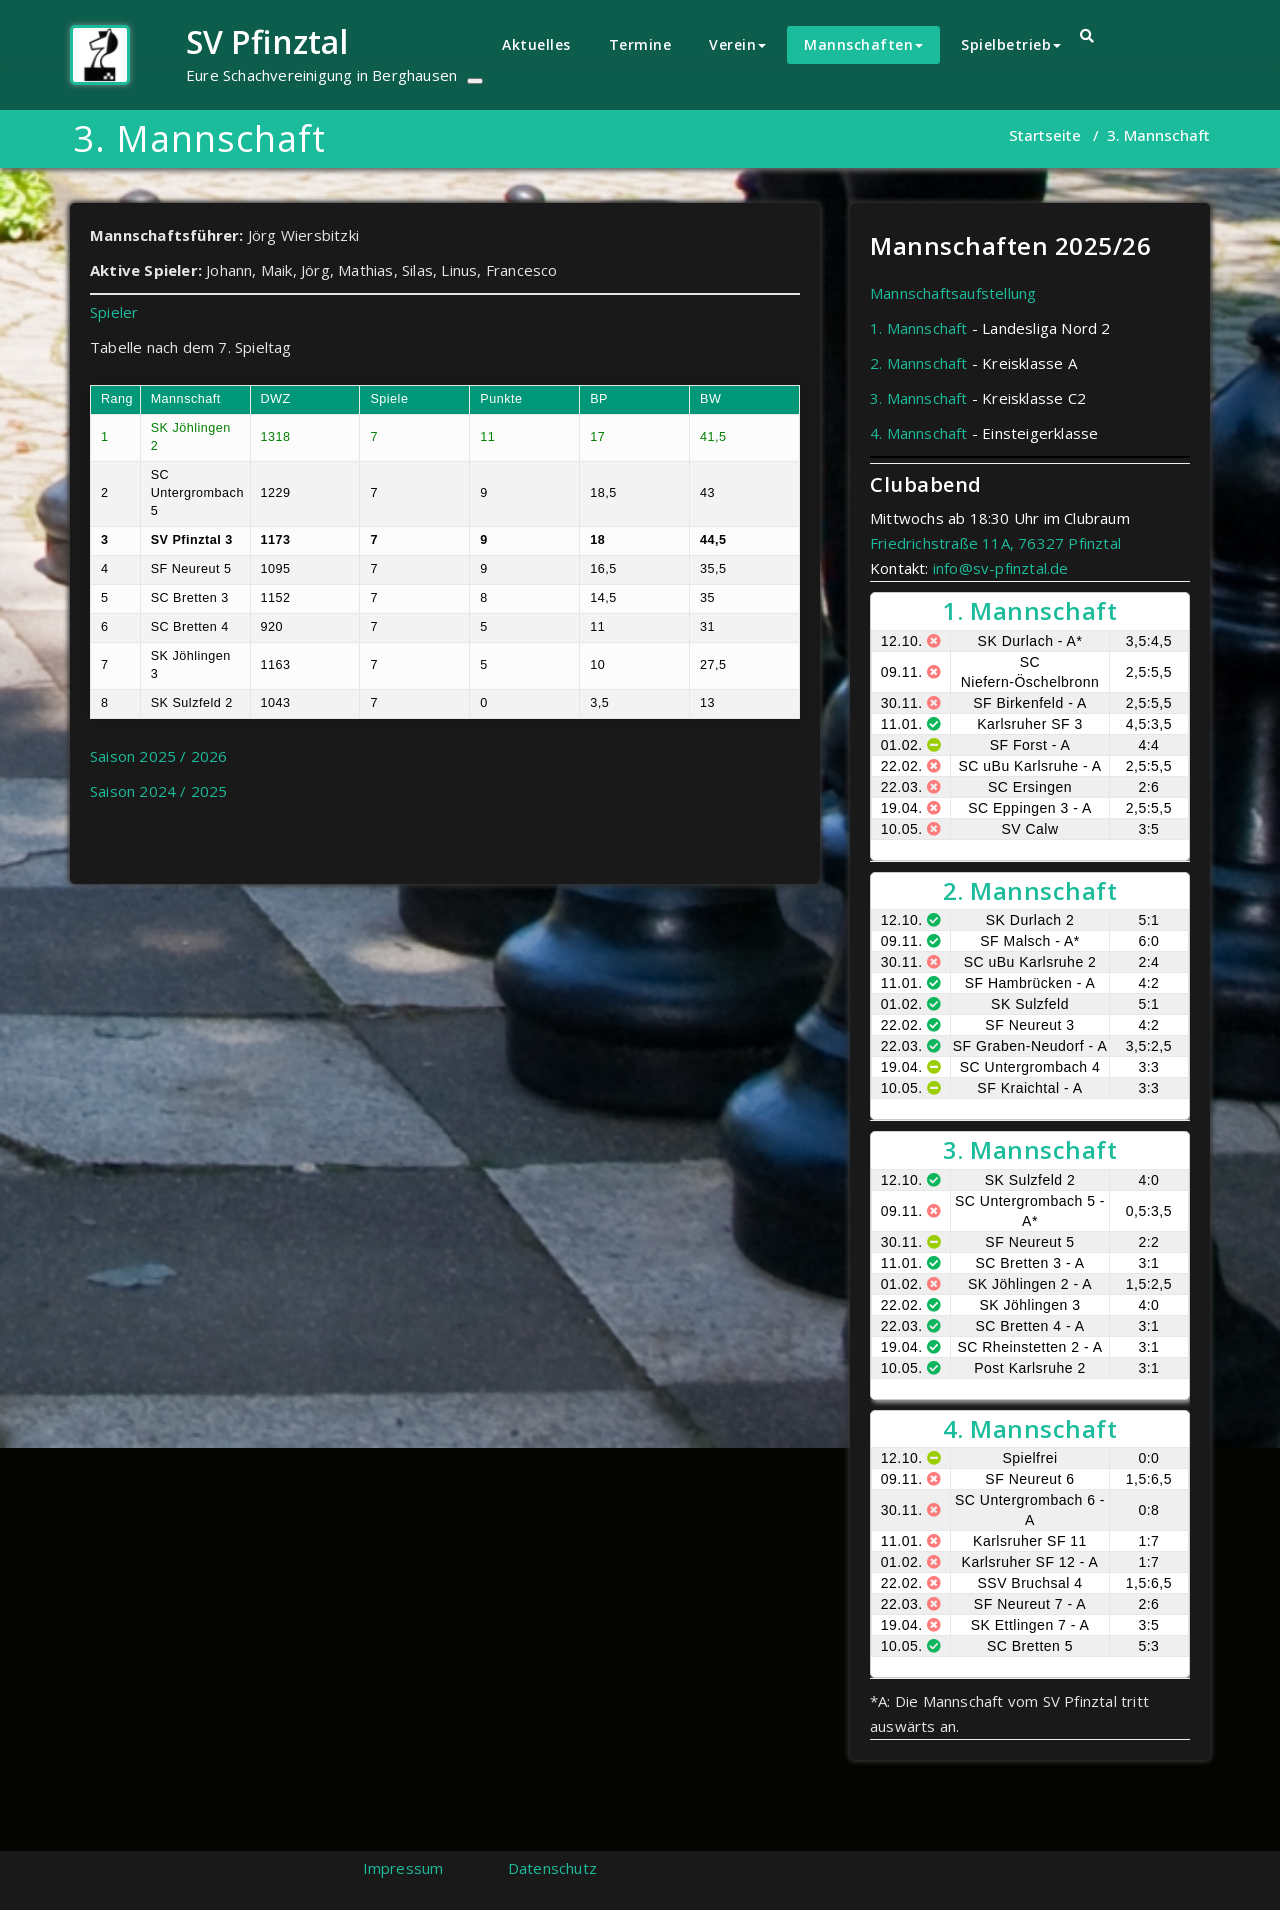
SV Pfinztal (267, 41)
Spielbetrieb (1011, 44)
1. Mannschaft (919, 328)
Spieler (114, 312)
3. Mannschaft (919, 398)
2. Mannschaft (919, 363)
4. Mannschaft (919, 433)
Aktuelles (536, 44)
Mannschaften (863, 44)
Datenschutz (552, 1868)
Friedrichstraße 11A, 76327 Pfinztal (995, 543)
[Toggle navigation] (475, 81)
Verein (737, 44)
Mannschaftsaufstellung (953, 293)
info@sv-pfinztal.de (1001, 568)
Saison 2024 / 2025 (159, 791)
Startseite (1045, 135)
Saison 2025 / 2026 (159, 756)
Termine (640, 44)
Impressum (403, 1868)
